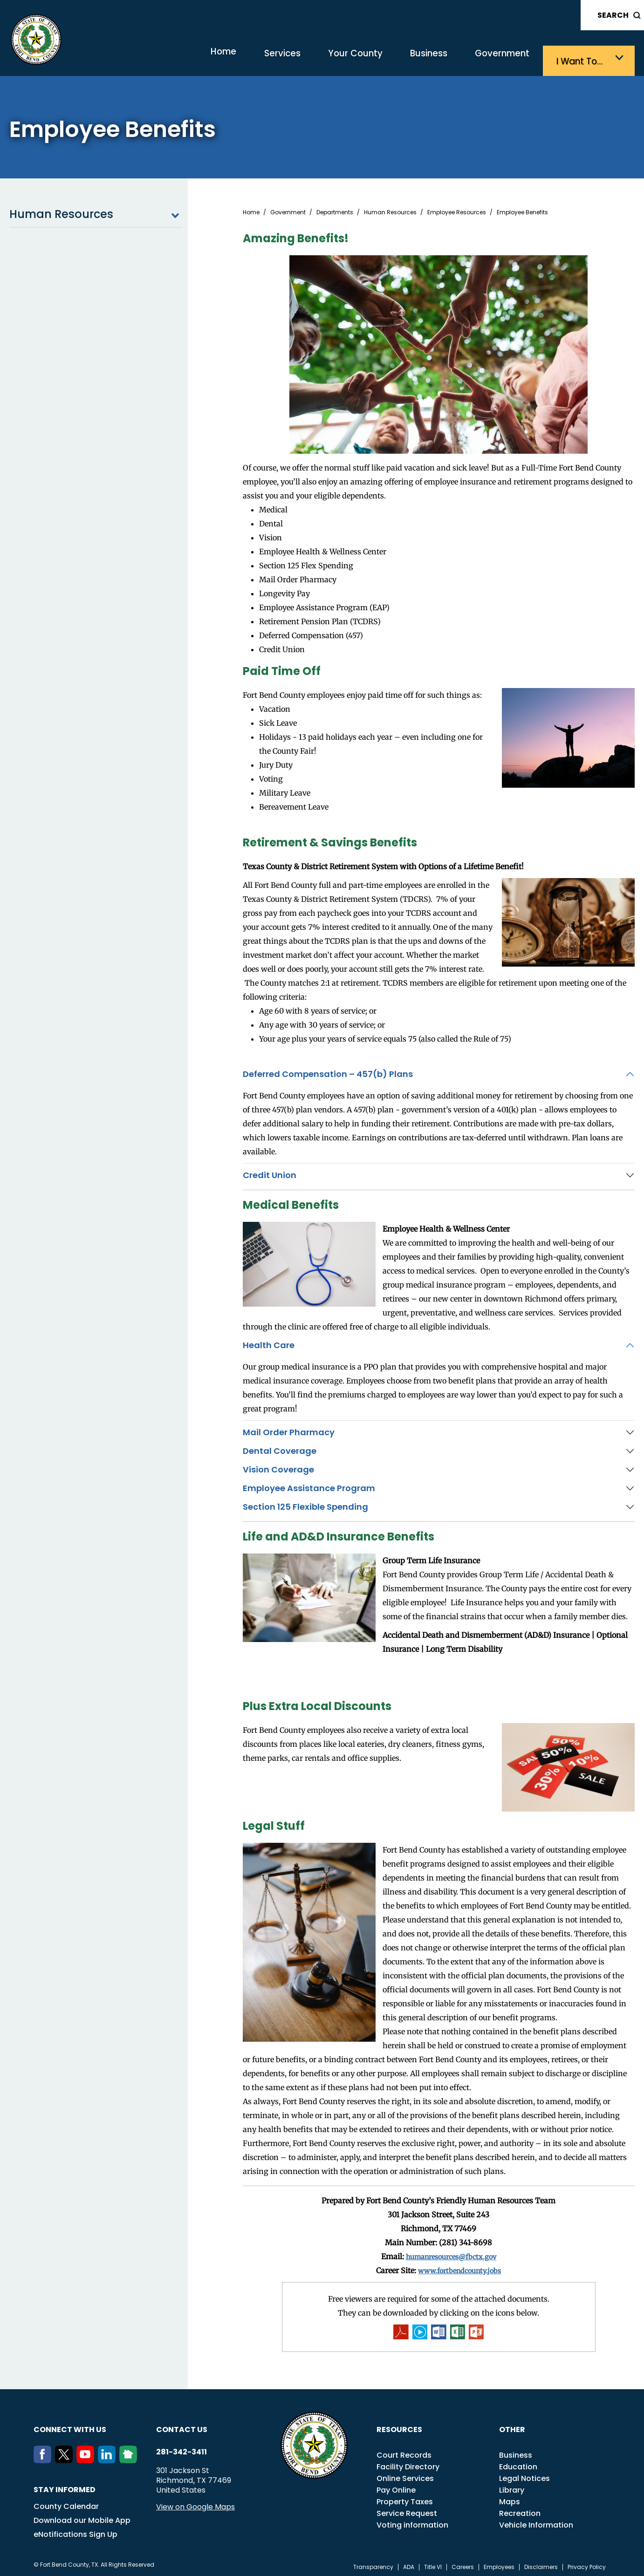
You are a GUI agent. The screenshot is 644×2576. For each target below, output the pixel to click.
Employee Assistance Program (309, 1485)
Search (613, 15)
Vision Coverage (278, 1466)
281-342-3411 (181, 2448)
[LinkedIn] (108, 2457)
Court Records (404, 2452)
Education (518, 2463)
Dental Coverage (279, 1447)
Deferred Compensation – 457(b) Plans (328, 1071)
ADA (408, 2564)
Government (495, 58)
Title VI (433, 2564)
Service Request (407, 2510)
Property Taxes (405, 2498)
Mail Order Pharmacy (289, 1429)
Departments (334, 209)
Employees (499, 2564)
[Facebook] (44, 2457)
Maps (509, 2498)
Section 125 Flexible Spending (305, 1503)
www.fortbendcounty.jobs (459, 2267)
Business (411, 58)
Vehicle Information (536, 2521)
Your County (327, 58)
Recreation (520, 2510)
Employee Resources (456, 209)
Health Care (269, 1342)
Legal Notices (524, 2475)
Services (245, 58)
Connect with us (70, 2426)
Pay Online (396, 2486)
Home (175, 58)
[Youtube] (87, 2457)
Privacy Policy (587, 2564)
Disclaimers (541, 2564)
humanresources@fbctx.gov (451, 2253)
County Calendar (66, 2503)
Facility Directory (408, 2463)
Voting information (412, 2521)
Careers (463, 2564)
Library (511, 2486)
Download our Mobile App (82, 2517)
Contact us (181, 2426)
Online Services (405, 2475)
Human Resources (95, 211)
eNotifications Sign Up (75, 2531)
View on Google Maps (195, 2503)
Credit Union (269, 1172)
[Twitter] (65, 2457)
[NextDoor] (130, 2457)
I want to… (583, 58)
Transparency (373, 2564)
